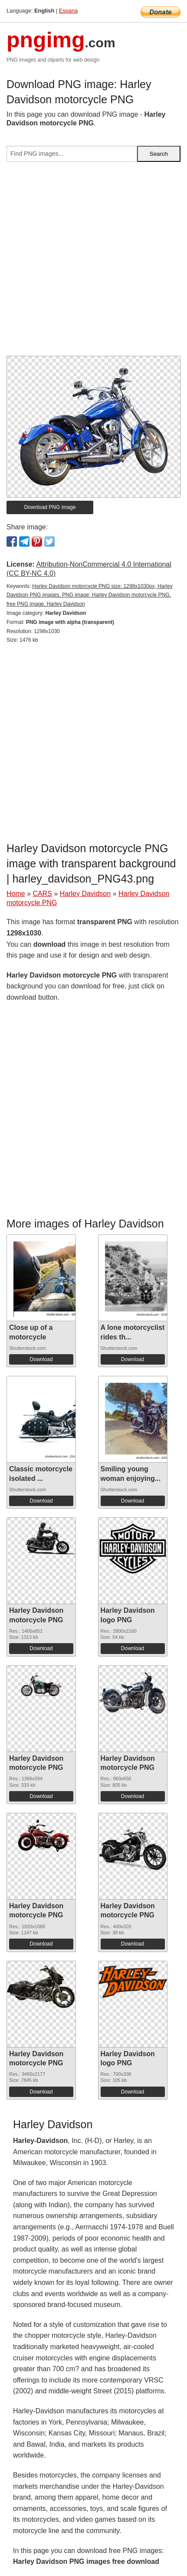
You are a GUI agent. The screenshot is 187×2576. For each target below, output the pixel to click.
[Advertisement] (93, 262)
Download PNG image (50, 507)
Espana (68, 10)
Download (41, 1359)
